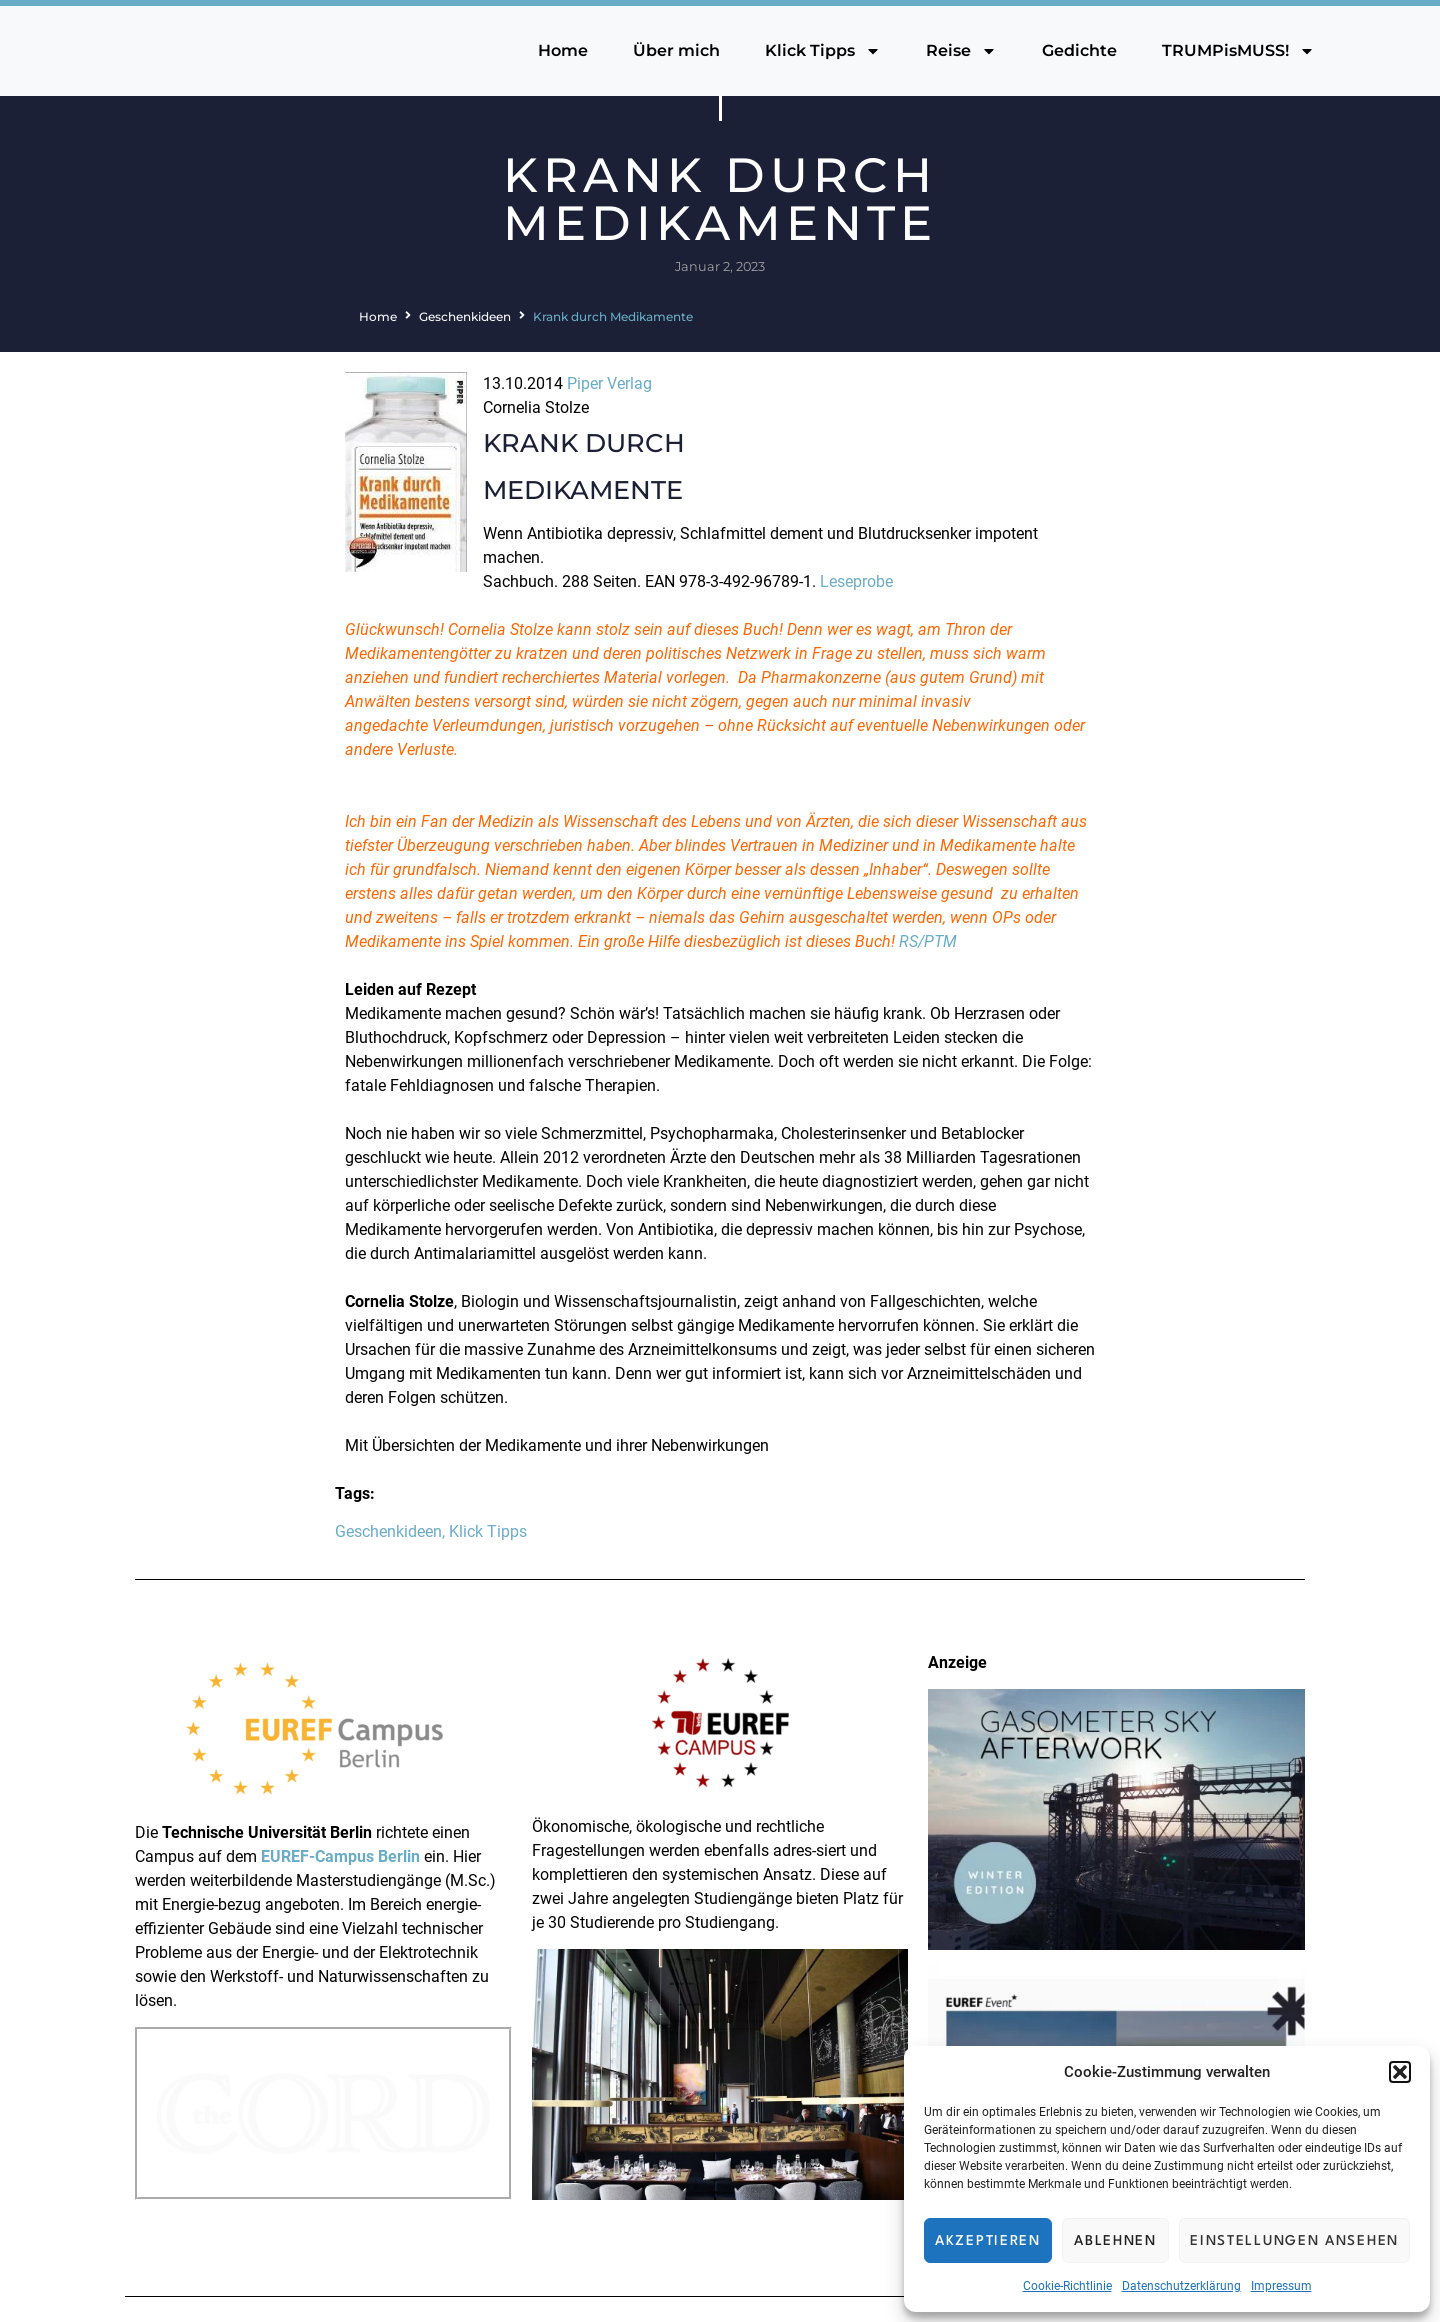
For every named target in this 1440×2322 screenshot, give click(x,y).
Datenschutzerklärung (1181, 2286)
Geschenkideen (465, 316)
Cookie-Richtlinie (1067, 2286)
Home (563, 50)
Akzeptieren (988, 2241)
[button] (1400, 2072)
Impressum (1281, 2286)
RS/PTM (928, 941)
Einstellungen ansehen (1294, 2241)
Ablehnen (1115, 2241)
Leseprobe (856, 581)
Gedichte (1079, 50)
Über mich (676, 50)
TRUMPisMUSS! (1238, 51)
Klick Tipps (823, 51)
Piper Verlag (609, 383)
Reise (961, 51)
